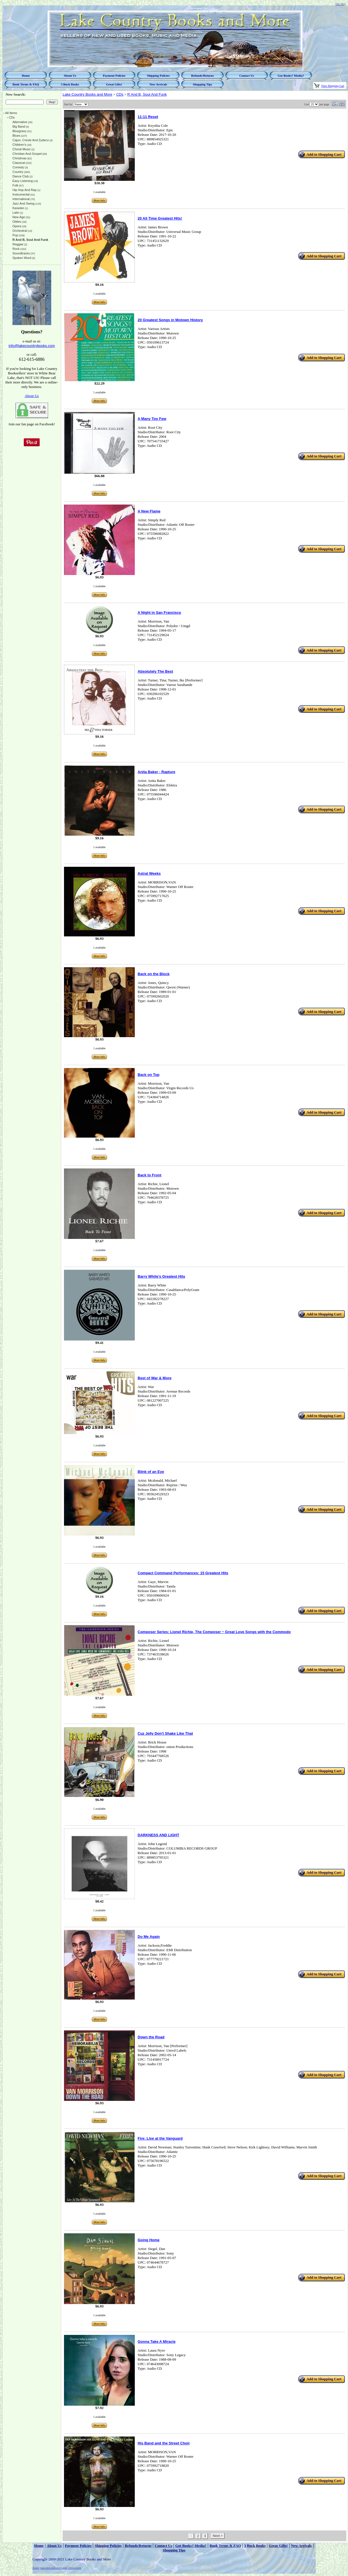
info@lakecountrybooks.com (31, 346)
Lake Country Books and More (87, 94)
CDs (119, 94)
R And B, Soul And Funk (147, 94)
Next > (218, 2536)
